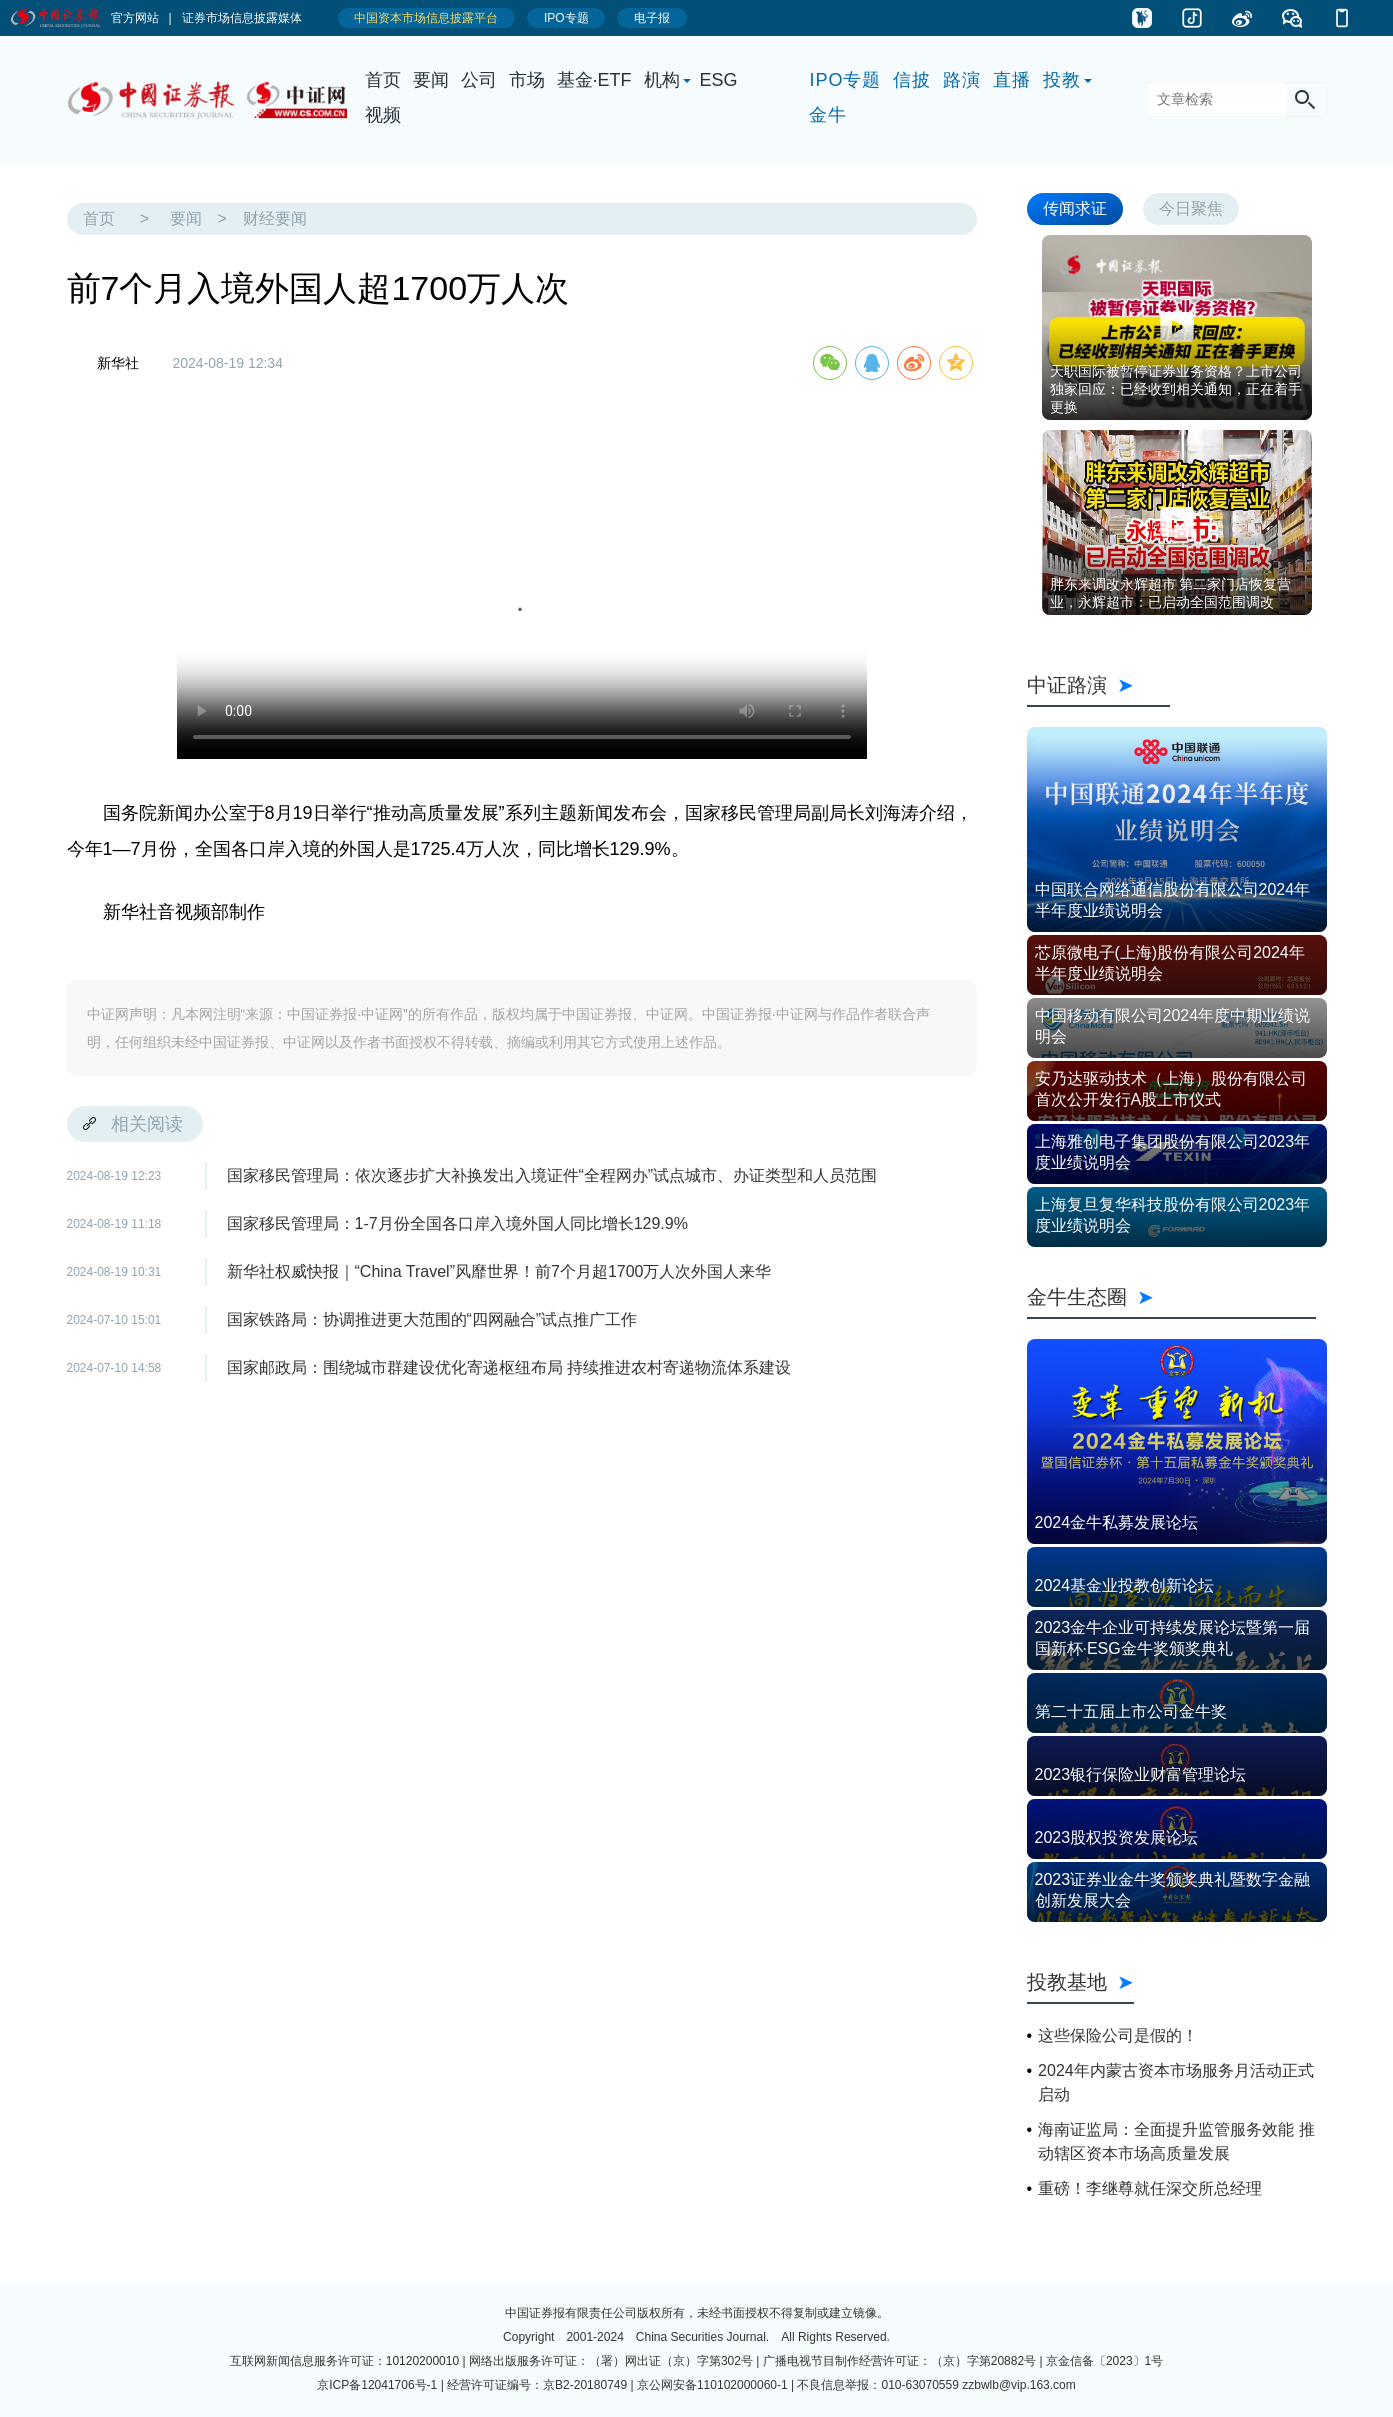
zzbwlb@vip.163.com (1019, 2385)
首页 (383, 80)
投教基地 (1080, 1982)
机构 (662, 80)
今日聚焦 (1191, 208)
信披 (912, 80)
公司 (479, 80)
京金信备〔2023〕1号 (1104, 2361)
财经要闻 (275, 218)
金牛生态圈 (1172, 1297)
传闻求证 (1075, 208)
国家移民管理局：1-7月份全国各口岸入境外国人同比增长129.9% (457, 1223)
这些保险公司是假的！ (1118, 2035)
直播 (1012, 80)
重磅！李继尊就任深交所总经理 (1150, 2188)
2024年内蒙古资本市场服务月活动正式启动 (1176, 2082)
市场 (527, 80)
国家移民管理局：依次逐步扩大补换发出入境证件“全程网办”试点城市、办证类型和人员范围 (552, 1175)
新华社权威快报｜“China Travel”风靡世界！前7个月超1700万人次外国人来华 (499, 1271)
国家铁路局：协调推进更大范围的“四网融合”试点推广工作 (432, 1319)
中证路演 (1099, 685)
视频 (383, 115)
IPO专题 (845, 80)
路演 (962, 80)
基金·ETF (594, 80)
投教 (1062, 80)
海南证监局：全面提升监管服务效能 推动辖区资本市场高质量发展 (1176, 2141)
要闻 (431, 80)
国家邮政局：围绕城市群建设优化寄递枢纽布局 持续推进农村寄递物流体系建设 (509, 1367)
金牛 (828, 115)
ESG (719, 80)
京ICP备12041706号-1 (377, 2385)
